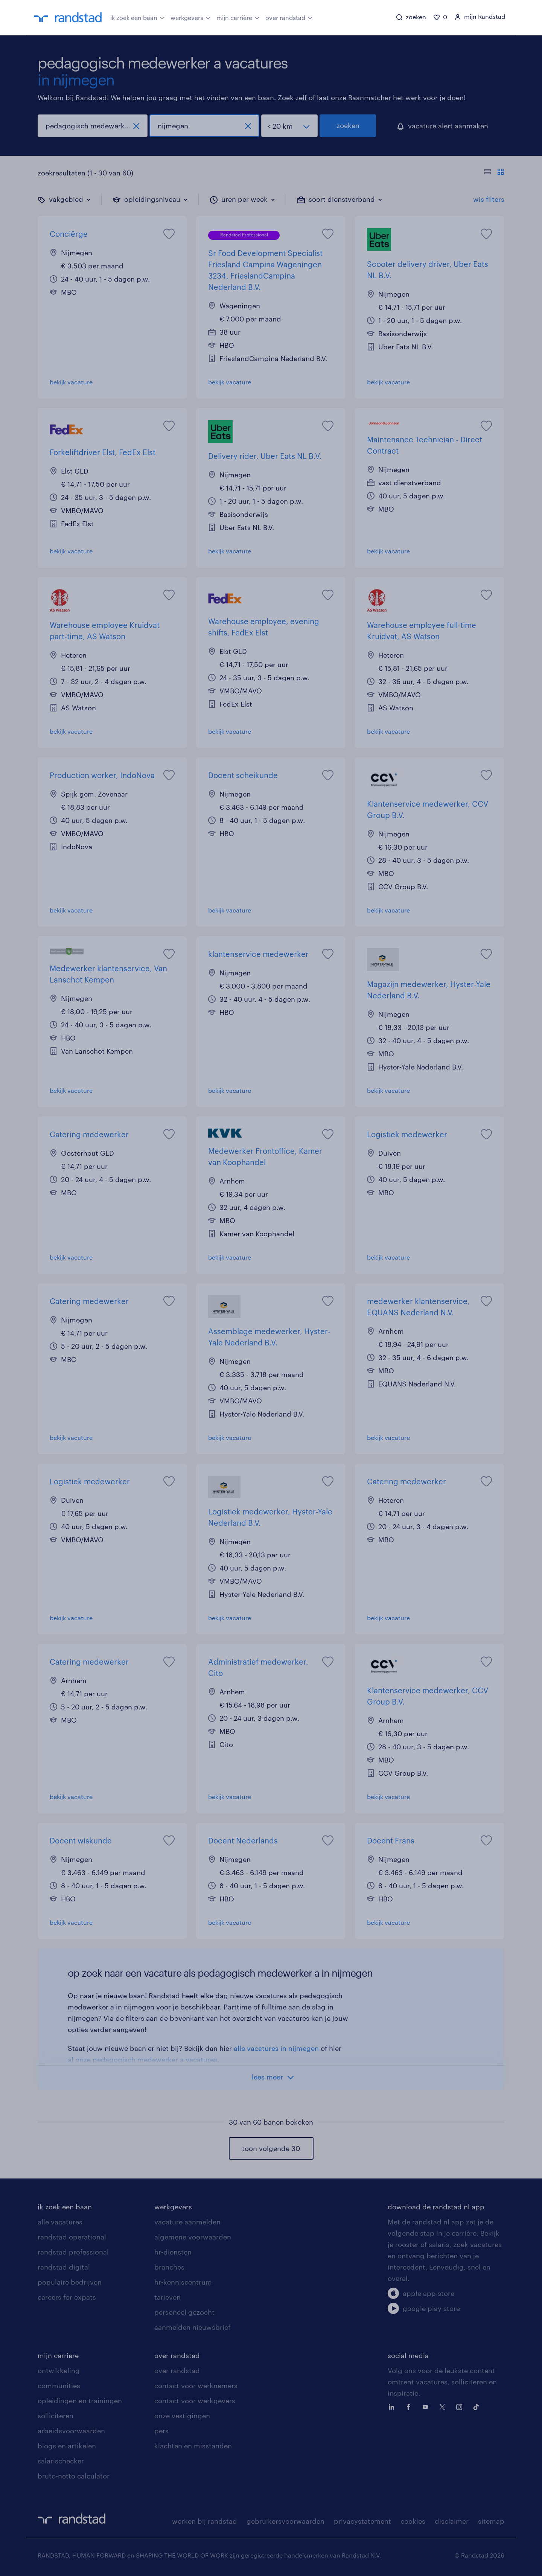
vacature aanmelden (187, 2222)
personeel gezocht (184, 2312)
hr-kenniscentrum (183, 2282)
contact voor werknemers (196, 2385)
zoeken (347, 125)
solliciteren (55, 2415)
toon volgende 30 (271, 2148)
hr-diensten (173, 2252)
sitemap (491, 2521)
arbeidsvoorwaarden (71, 2431)
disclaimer (452, 2521)
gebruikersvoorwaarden (285, 2521)
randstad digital (64, 2267)
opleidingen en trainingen (80, 2400)
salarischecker (61, 2461)
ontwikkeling (59, 2370)
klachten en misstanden (193, 2446)
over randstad (289, 17)
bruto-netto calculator (74, 2476)
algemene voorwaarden (192, 2237)
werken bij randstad (204, 2521)
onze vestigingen (182, 2415)
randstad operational (72, 2237)
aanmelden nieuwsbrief (192, 2327)
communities (59, 2385)
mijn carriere (58, 2355)
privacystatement (362, 2521)
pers (161, 2431)
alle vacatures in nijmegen (276, 2048)
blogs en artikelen (67, 2446)
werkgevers (191, 17)
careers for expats (67, 2297)
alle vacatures (60, 2222)
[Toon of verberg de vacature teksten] (494, 172)
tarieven (167, 2297)
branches (169, 2267)
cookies (412, 2521)
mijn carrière (238, 17)
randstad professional (73, 2252)
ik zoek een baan (137, 17)
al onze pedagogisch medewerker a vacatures (142, 2059)
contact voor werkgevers (194, 2400)
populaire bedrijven (70, 2282)
